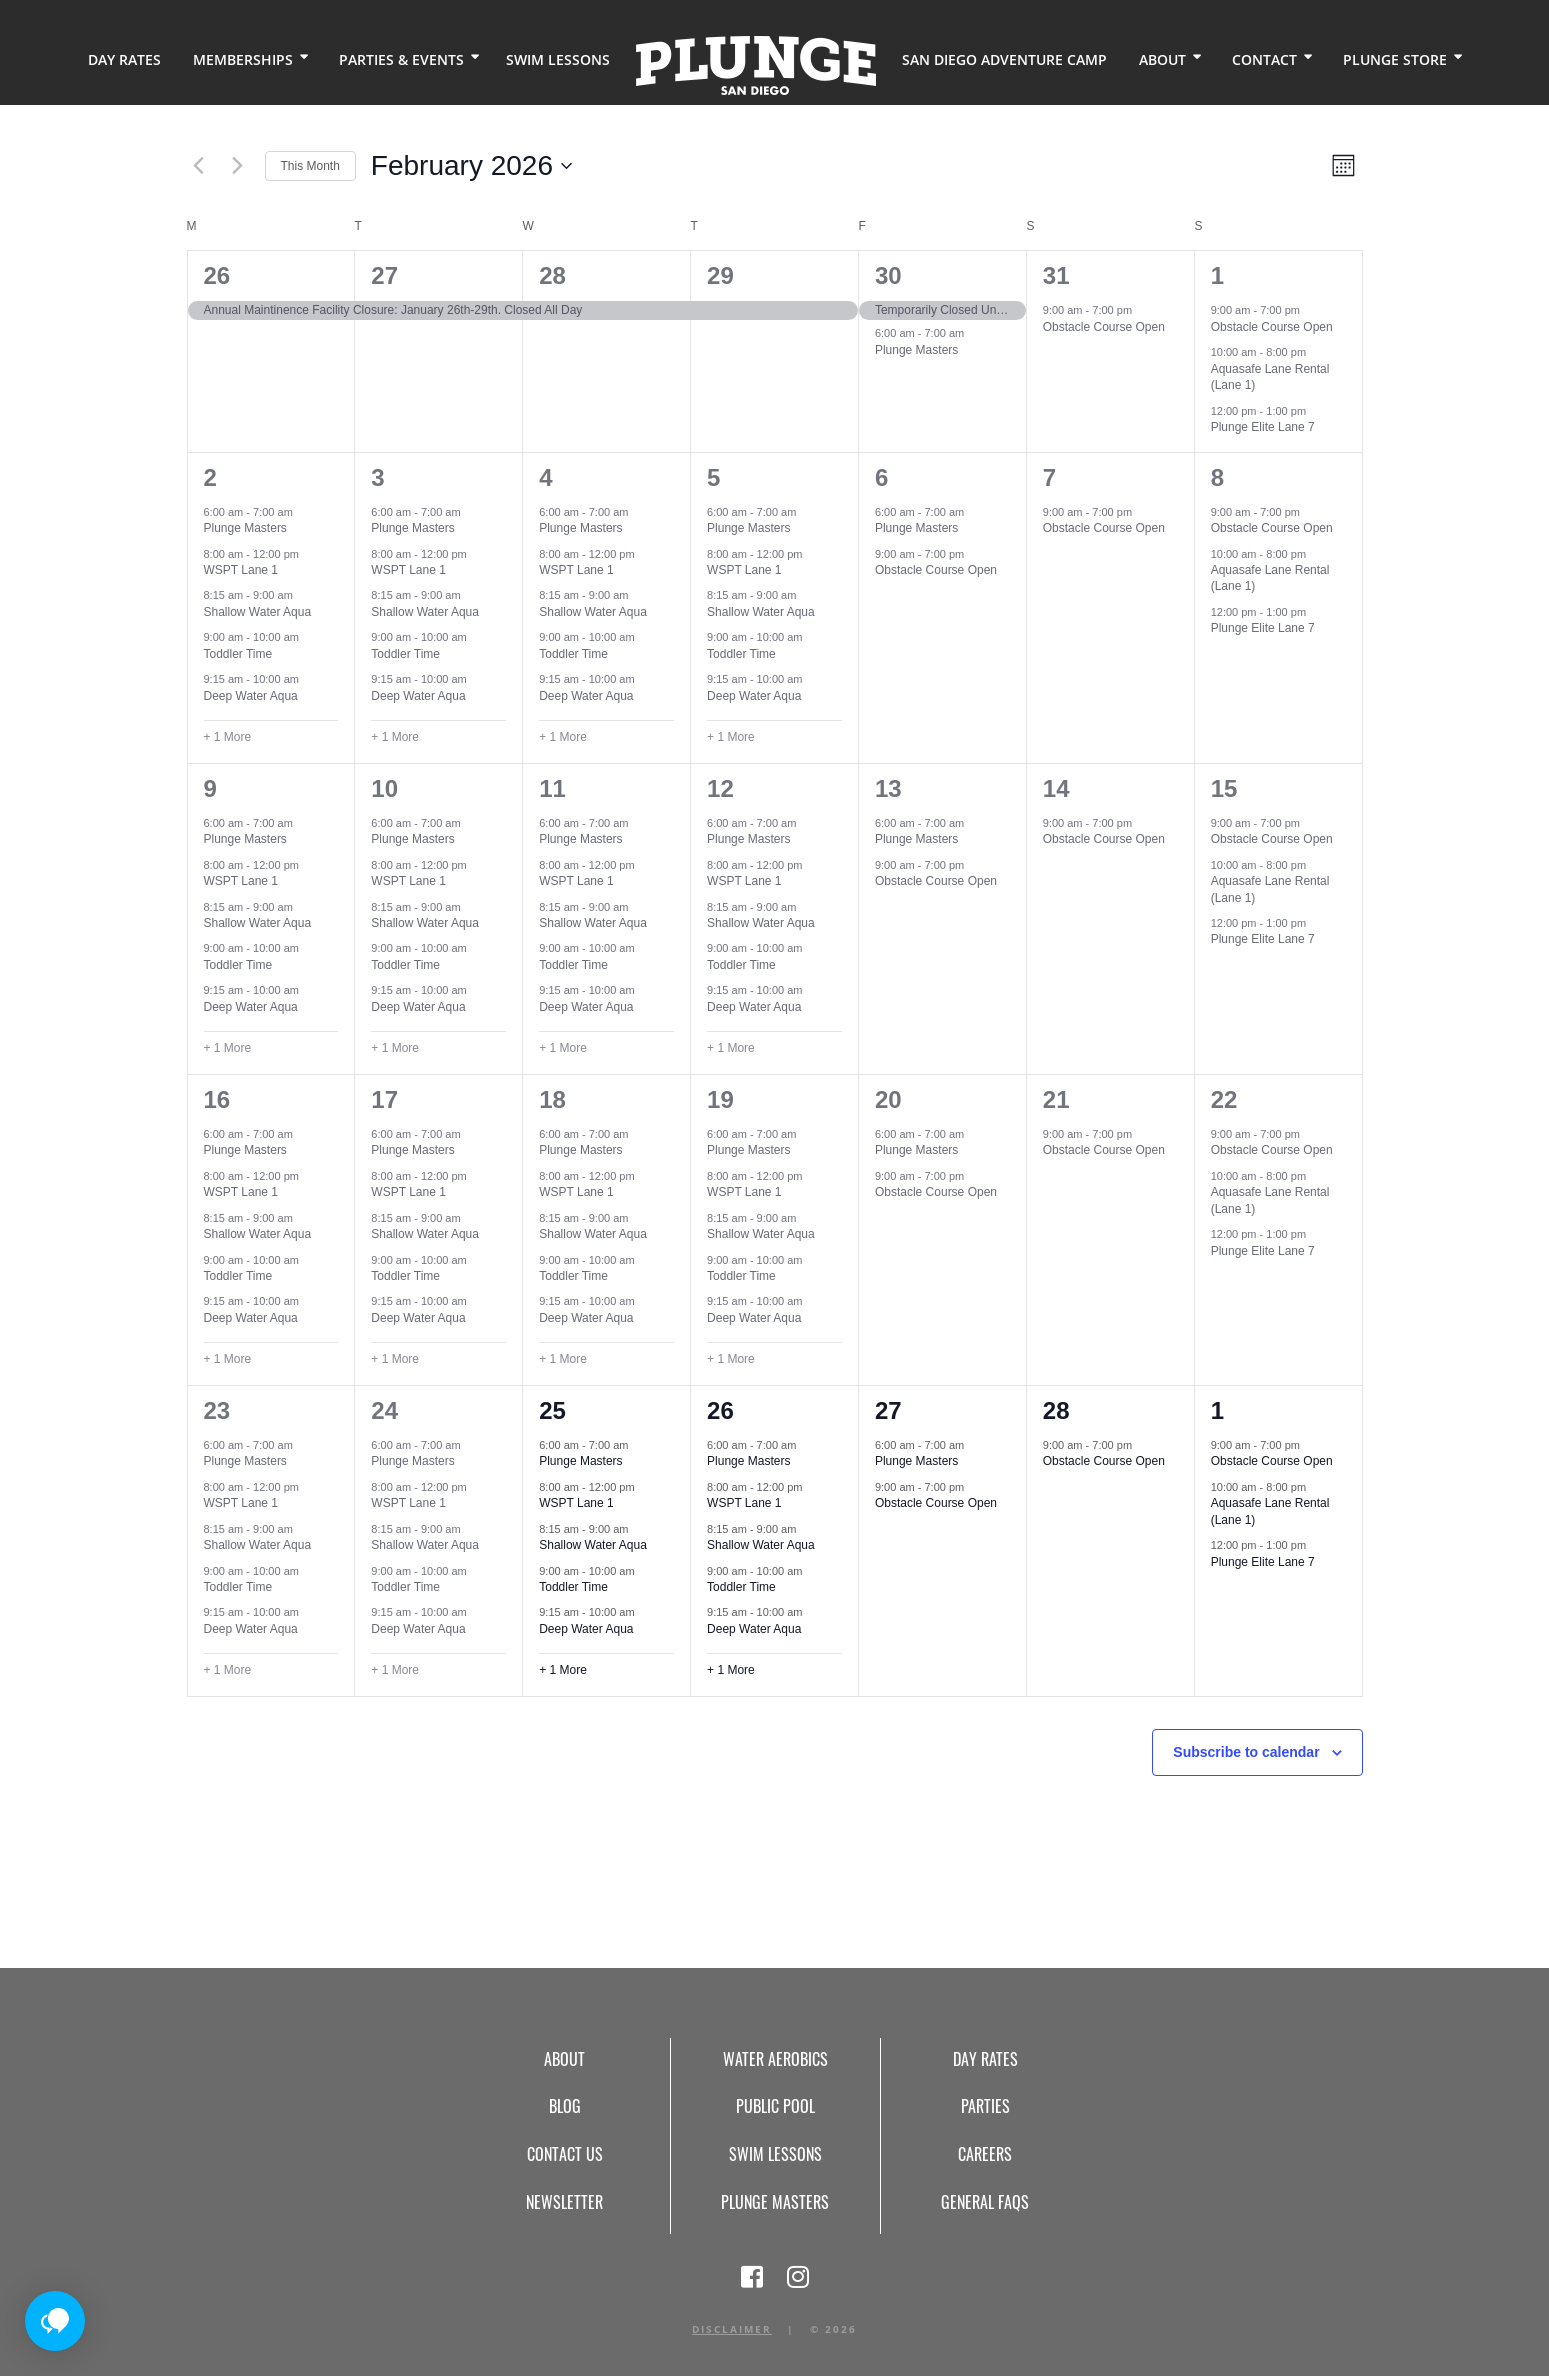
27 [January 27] (384, 275)
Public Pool (775, 2106)
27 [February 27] (888, 1410)
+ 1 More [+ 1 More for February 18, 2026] (563, 1359)
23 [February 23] (217, 1410)
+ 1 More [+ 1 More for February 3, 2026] (395, 737)
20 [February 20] (888, 1099)
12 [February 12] (720, 788)
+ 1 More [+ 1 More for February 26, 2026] (731, 1670)
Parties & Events (401, 59)
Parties (985, 2106)
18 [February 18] (552, 1099)
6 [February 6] (881, 477)
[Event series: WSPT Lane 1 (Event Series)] (309, 553)
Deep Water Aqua (251, 696)
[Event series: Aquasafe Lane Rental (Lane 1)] (1316, 352)
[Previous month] (199, 166)
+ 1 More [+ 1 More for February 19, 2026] (731, 1359)
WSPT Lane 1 (241, 570)
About (1162, 59)
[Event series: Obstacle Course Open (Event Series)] (1142, 310)
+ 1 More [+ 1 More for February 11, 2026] (563, 1048)
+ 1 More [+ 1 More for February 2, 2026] (228, 737)
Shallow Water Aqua (258, 612)
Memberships (243, 59)
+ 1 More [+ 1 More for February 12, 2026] (731, 1048)
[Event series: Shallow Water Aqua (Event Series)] (303, 595)
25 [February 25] (552, 1410)
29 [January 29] (720, 275)
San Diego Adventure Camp (1004, 59)
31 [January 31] (1056, 275)
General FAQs (985, 2202)
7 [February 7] (1049, 477)
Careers (985, 2154)
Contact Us (565, 2154)
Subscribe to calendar (1246, 1752)
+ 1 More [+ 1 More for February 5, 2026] (731, 737)
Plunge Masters (916, 350)
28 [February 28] (1056, 1410)
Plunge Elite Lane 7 (1263, 427)
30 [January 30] (888, 275)
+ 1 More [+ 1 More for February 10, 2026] (395, 1048)
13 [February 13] (888, 788)
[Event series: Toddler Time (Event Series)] (309, 637)
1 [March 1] (1217, 1410)
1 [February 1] (1217, 275)
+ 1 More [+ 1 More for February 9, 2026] (228, 1048)
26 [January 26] (217, 275)
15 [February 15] (1224, 788)
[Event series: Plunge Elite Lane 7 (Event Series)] (1316, 411)
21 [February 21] (1056, 1099)
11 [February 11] (552, 788)
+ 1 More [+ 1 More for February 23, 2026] (228, 1670)
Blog (565, 2106)
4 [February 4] (545, 477)
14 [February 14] (1056, 788)
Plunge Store (1395, 59)
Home (756, 65)
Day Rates (124, 59)
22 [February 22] (1224, 1099)
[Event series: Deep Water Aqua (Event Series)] (309, 679)
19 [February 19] (720, 1099)
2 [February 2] (210, 477)
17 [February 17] (384, 1099)
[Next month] (238, 166)
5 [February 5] (713, 477)
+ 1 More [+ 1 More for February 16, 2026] (228, 1359)
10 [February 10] (384, 788)
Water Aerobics (775, 2059)
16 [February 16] (217, 1099)
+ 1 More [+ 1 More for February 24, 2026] (395, 1670)
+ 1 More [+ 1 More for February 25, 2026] (563, 1670)
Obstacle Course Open (1104, 327)
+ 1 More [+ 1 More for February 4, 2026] (563, 737)
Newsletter (564, 2202)
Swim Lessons (558, 59)
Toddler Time (238, 654)
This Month (310, 166)
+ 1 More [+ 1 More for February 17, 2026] (395, 1359)
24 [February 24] (384, 1410)
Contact (1264, 59)
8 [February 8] (1217, 477)
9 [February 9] (210, 788)
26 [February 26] (720, 1410)
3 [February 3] (377, 477)
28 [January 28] (552, 275)
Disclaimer (732, 2329)
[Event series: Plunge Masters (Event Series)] (974, 333)
